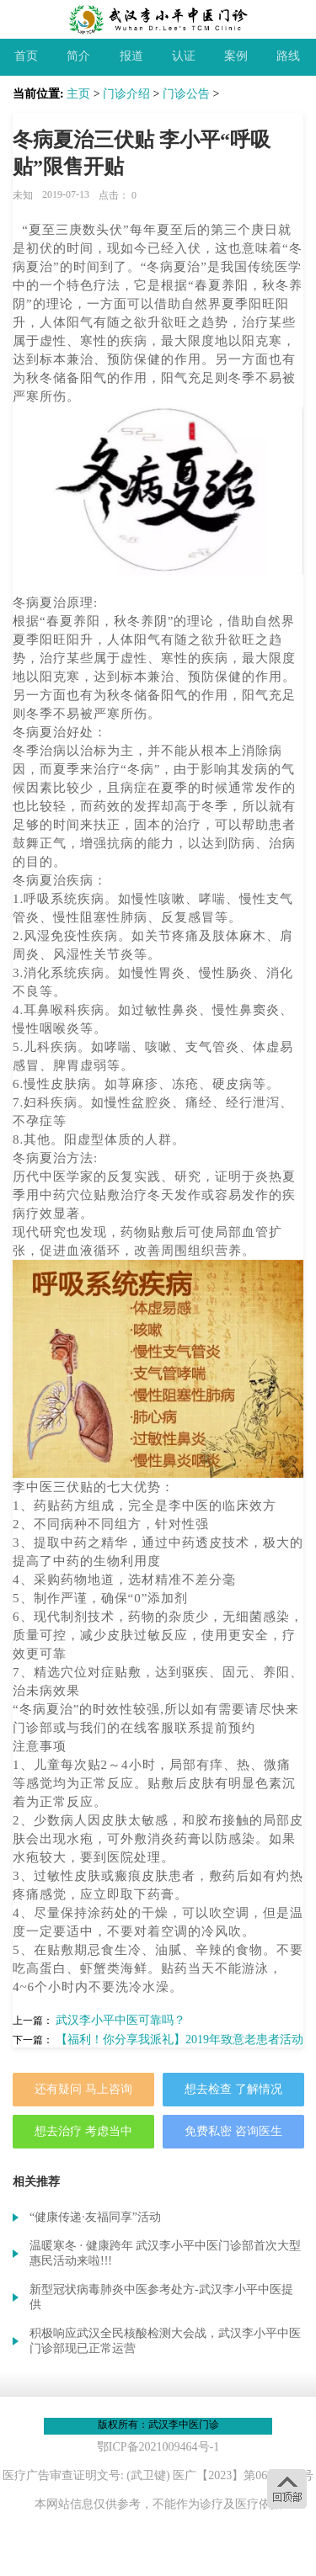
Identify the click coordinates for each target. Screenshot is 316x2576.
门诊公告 (186, 94)
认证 (183, 56)
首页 (26, 56)
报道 (131, 56)
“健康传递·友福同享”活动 (95, 2217)
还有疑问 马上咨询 (83, 2089)
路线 (288, 56)
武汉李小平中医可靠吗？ (120, 2020)
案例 (236, 56)
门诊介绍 (126, 94)
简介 (78, 56)
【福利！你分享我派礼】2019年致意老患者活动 (179, 2039)
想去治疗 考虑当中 (83, 2131)
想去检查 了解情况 (233, 2089)
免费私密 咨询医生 (233, 2131)
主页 (78, 94)
